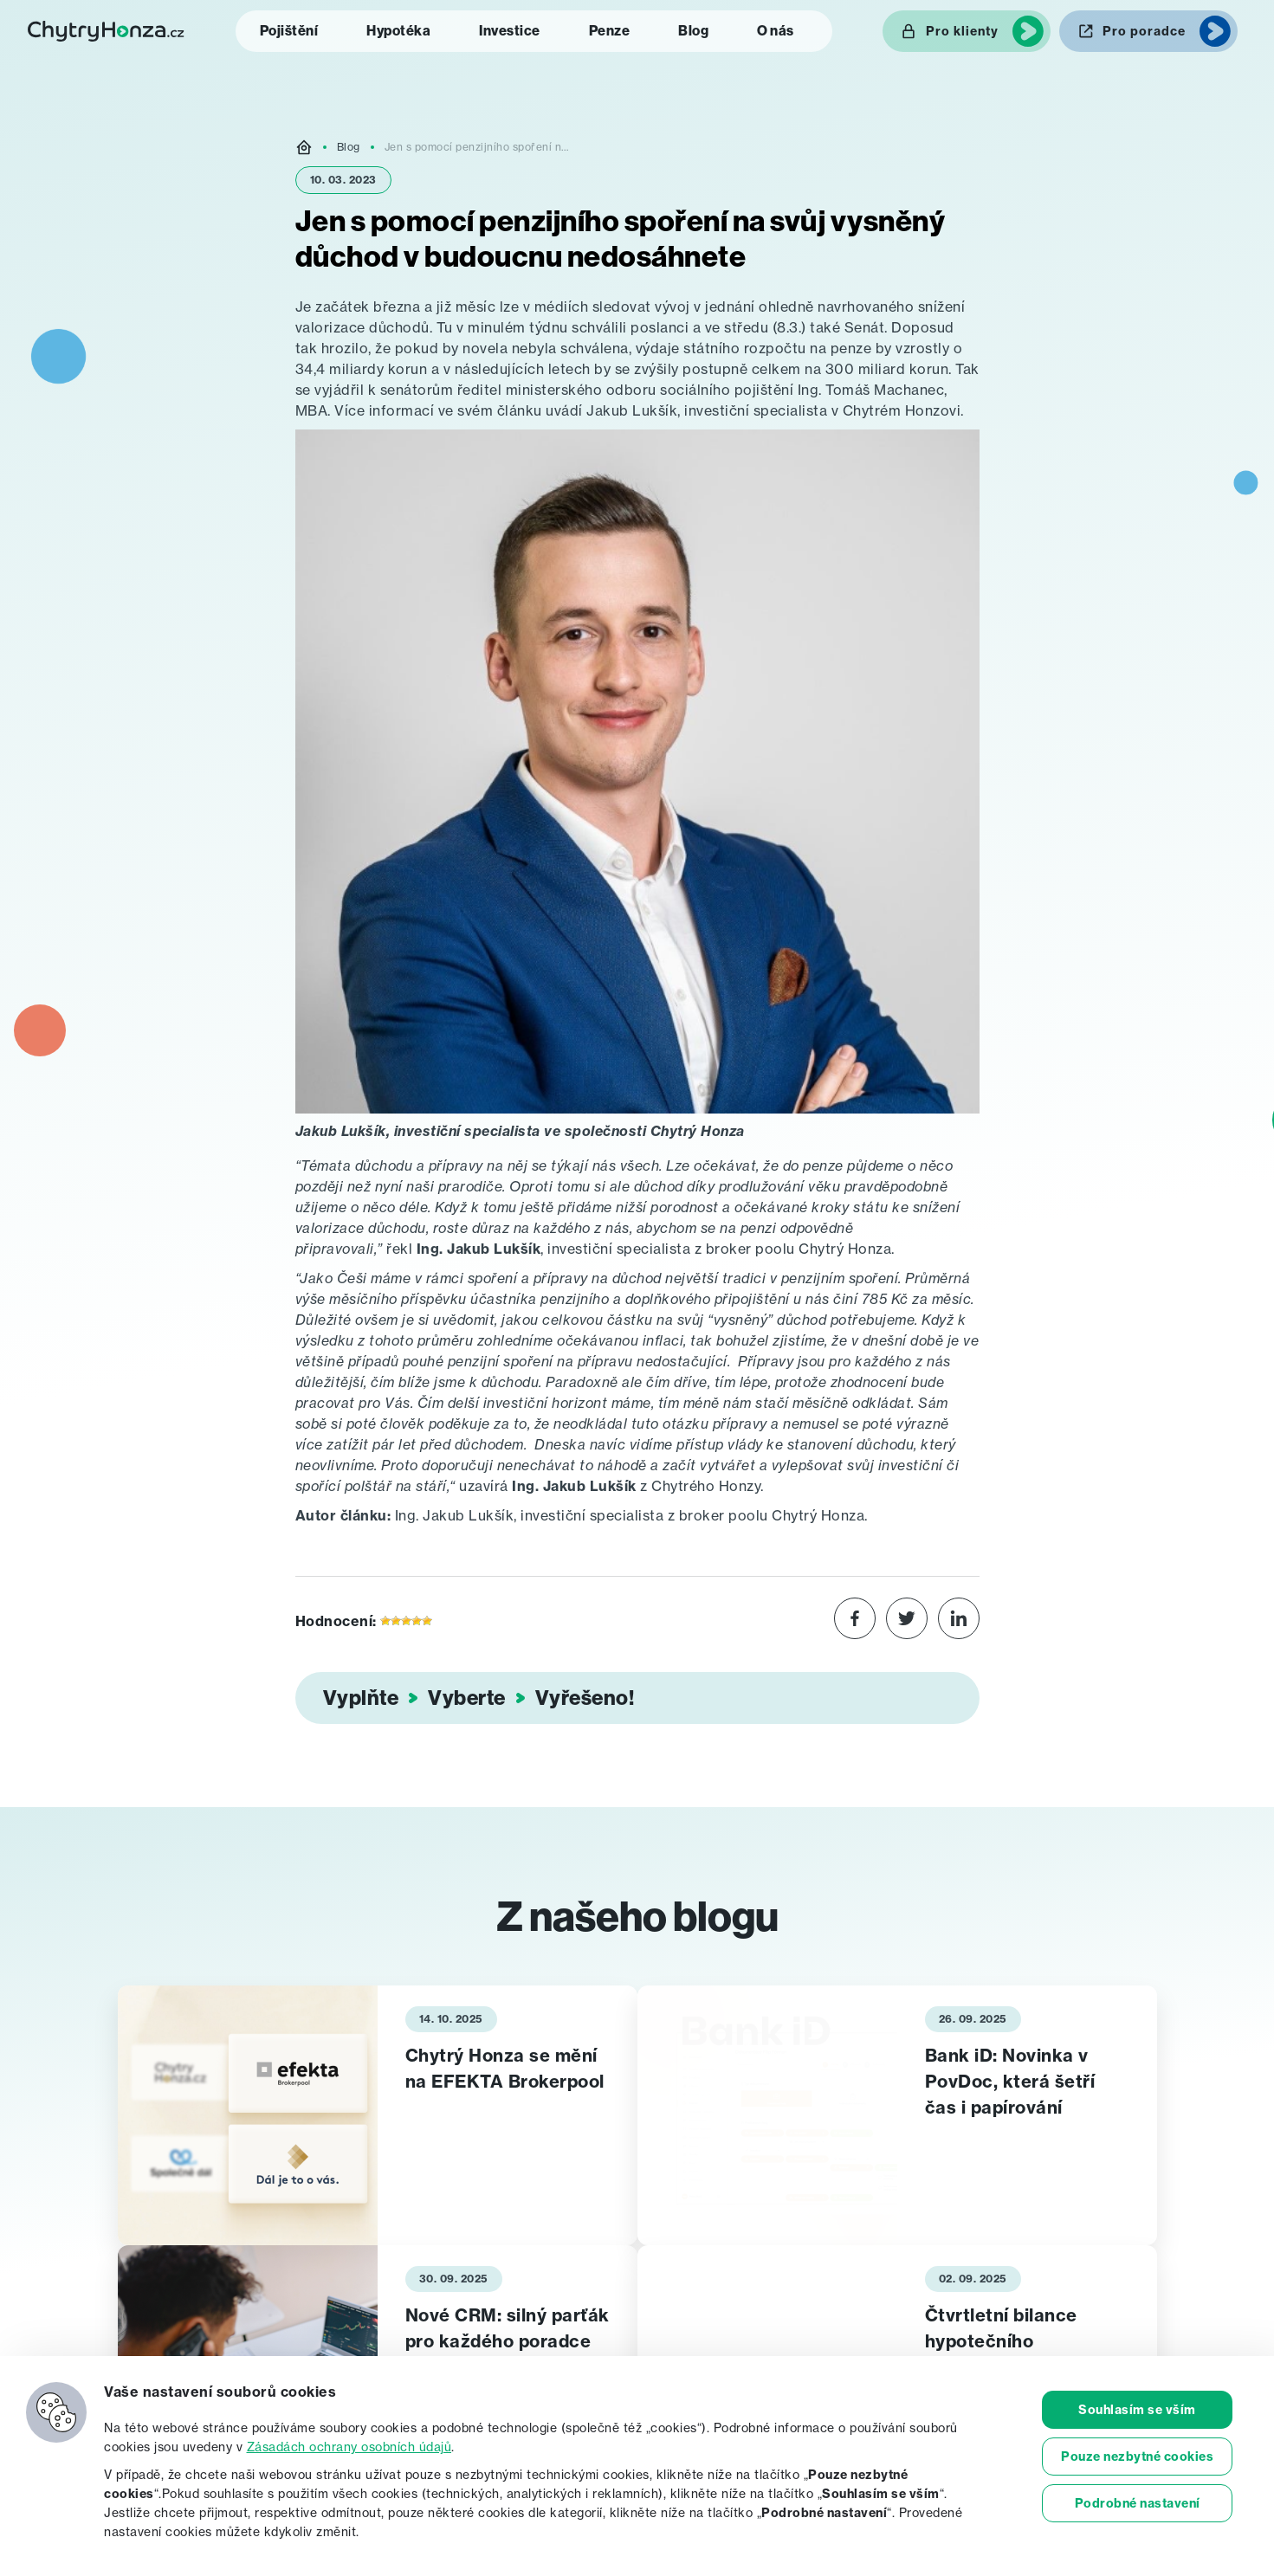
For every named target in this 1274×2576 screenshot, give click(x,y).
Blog (693, 31)
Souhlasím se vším (1137, 2410)
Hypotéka (398, 31)
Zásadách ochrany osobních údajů (349, 2446)
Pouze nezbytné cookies (1137, 2456)
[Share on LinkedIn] (959, 1621)
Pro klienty (962, 31)
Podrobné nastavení (1137, 2503)
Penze (610, 31)
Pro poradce (1144, 31)
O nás (775, 31)
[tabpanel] (377, 2115)
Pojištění (289, 31)
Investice (509, 31)
